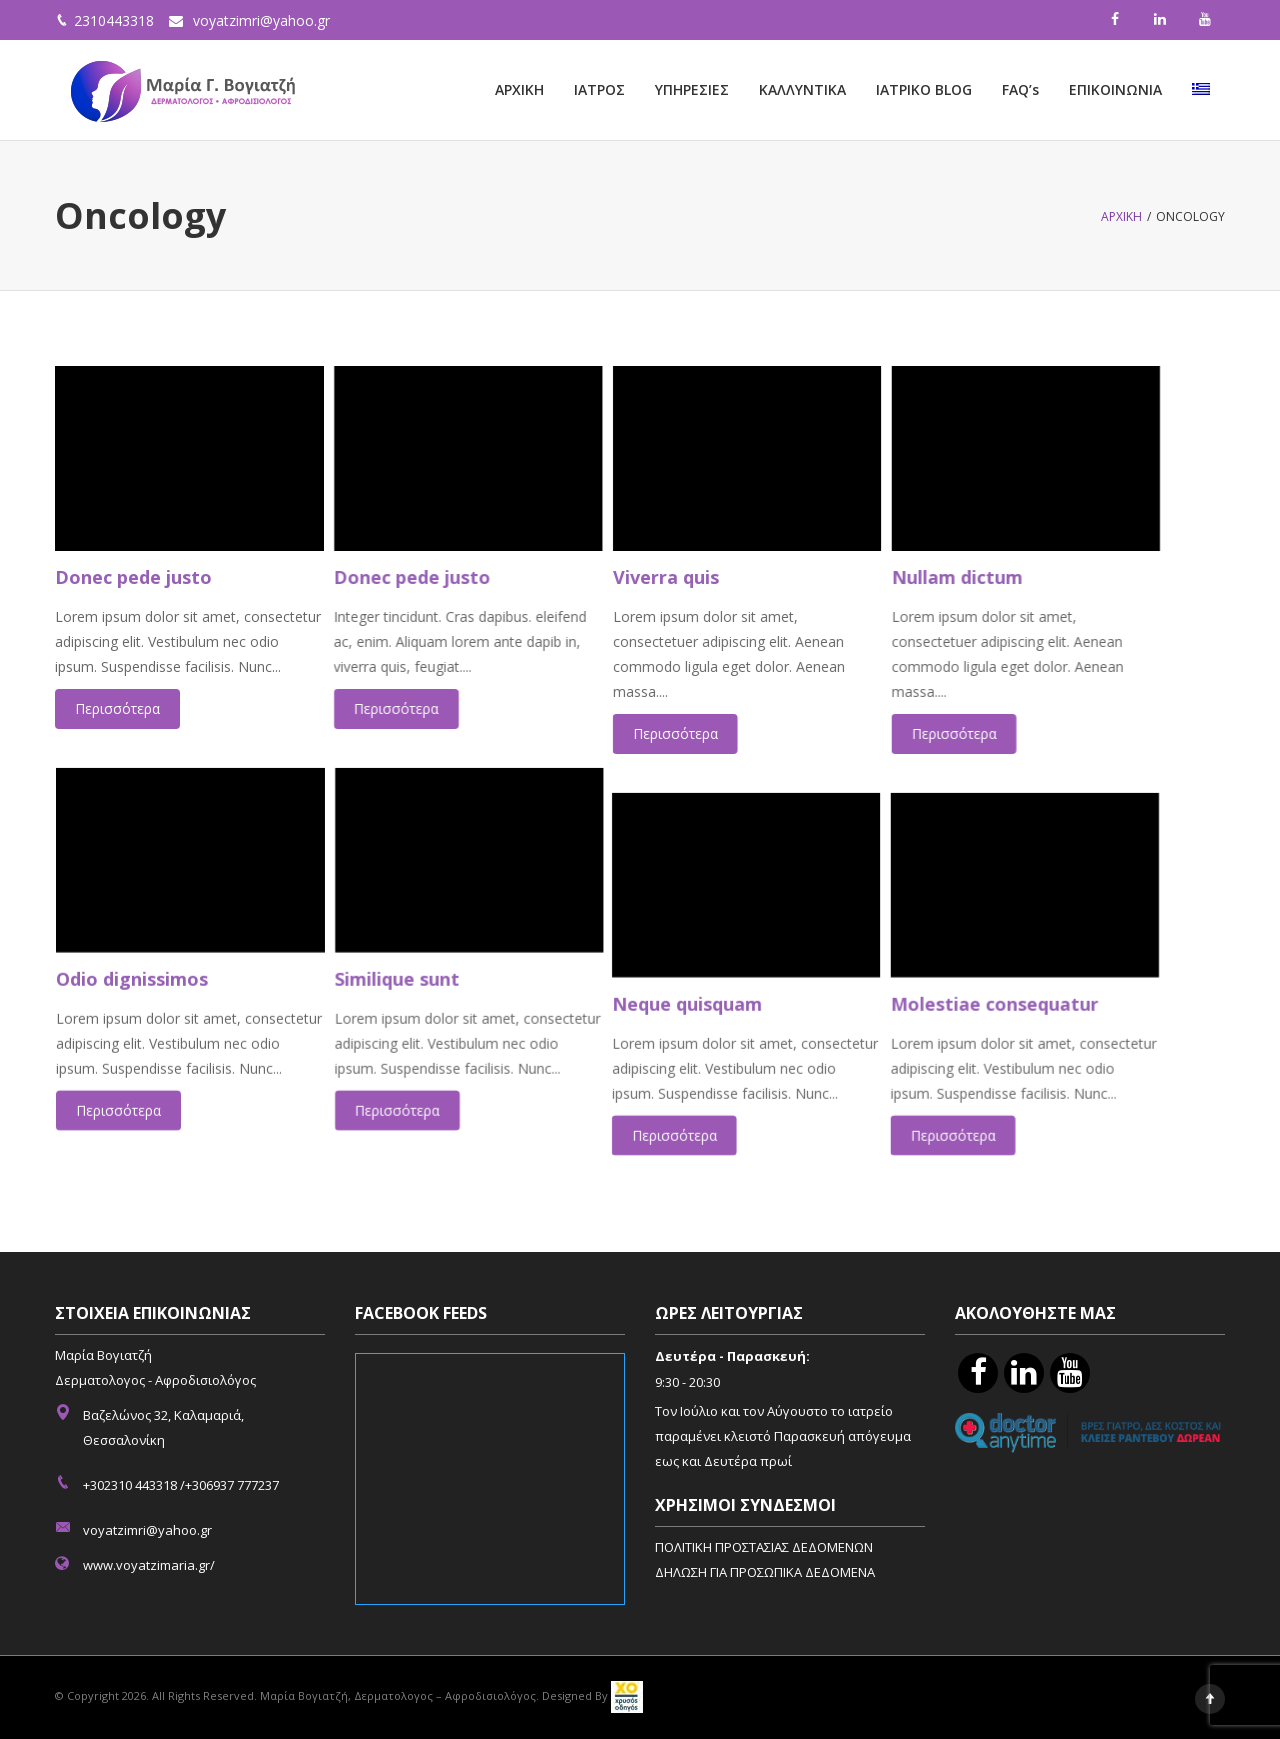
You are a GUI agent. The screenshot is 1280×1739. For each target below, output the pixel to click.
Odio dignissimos (131, 969)
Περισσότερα (117, 708)
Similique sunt (416, 969)
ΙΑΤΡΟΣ (599, 89)
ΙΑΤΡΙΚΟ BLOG (924, 89)
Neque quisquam (728, 994)
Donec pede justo (133, 577)
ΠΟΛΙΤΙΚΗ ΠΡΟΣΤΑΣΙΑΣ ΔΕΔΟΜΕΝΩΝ (764, 1547)
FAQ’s (1020, 89)
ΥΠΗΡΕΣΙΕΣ (692, 89)
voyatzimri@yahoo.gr (261, 20)
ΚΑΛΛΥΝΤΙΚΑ (802, 89)
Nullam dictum (1017, 577)
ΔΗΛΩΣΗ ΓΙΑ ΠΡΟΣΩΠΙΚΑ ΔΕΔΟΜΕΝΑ (765, 1572)
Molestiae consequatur (1056, 994)
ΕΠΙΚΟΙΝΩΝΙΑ (1115, 89)
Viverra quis (706, 577)
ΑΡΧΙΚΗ (519, 89)
